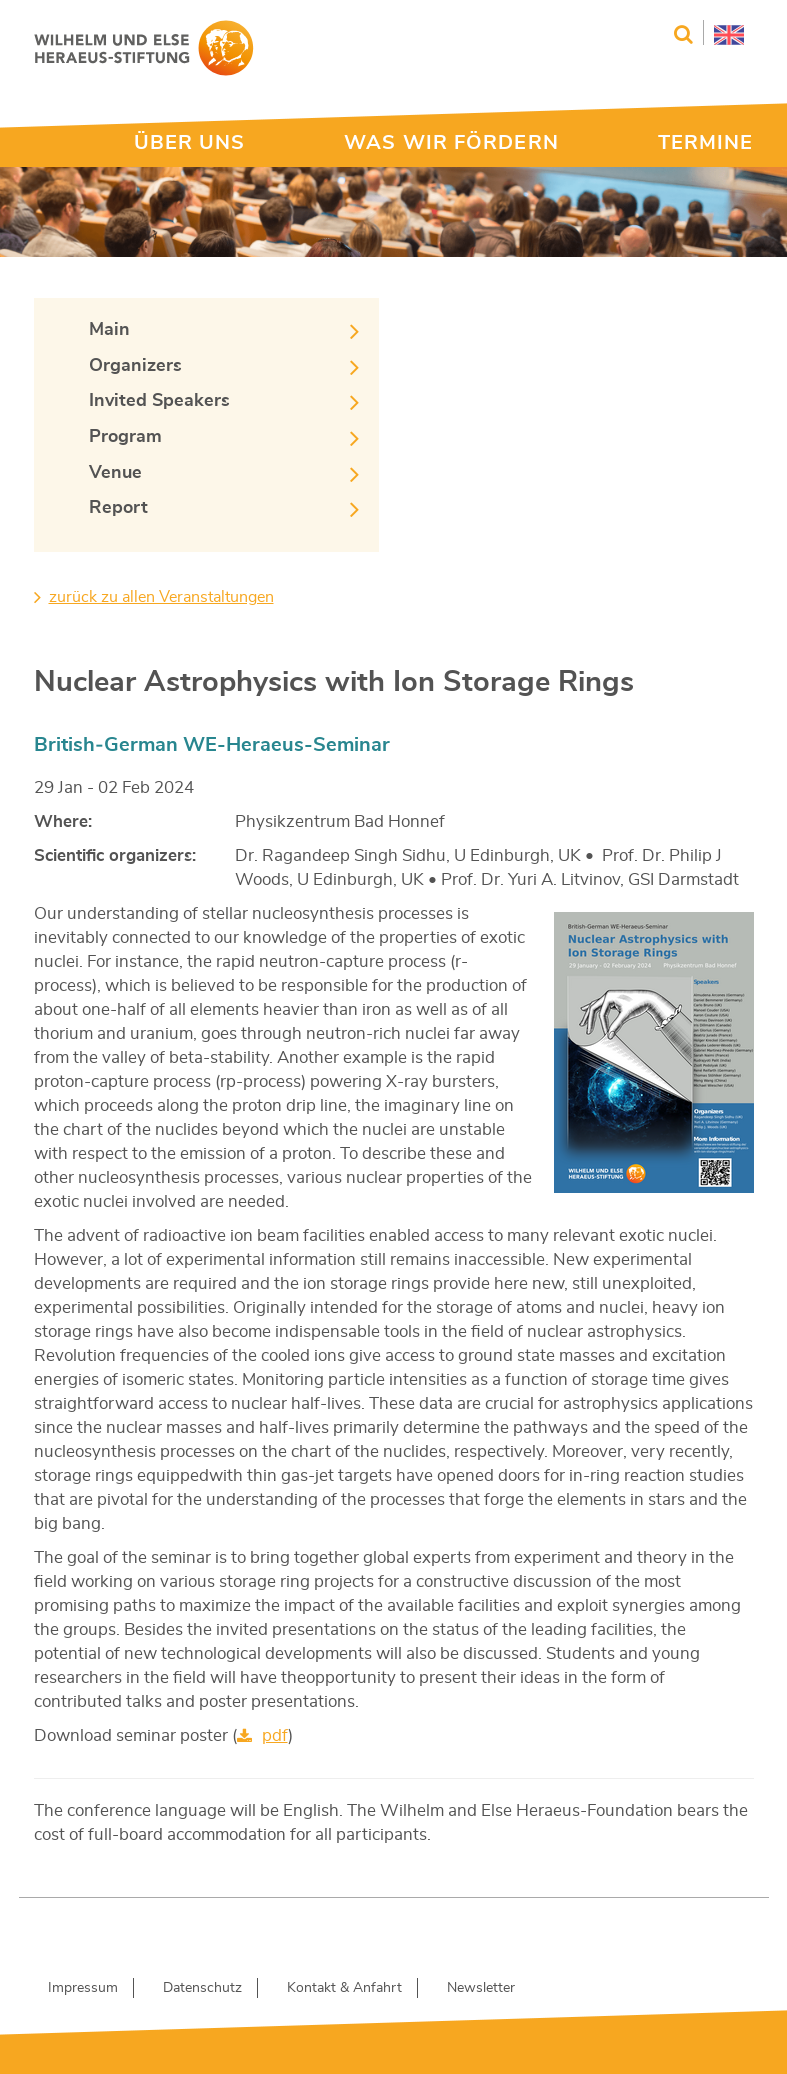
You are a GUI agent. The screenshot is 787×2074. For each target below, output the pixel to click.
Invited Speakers (159, 401)
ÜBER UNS (190, 143)
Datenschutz (202, 1988)
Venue (115, 473)
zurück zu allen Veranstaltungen (161, 597)
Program (125, 437)
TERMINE (706, 143)
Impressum (83, 1988)
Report (118, 508)
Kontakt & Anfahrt (344, 1988)
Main (109, 330)
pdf (275, 1735)
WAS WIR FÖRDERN (451, 143)
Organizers (135, 366)
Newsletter (481, 1988)
